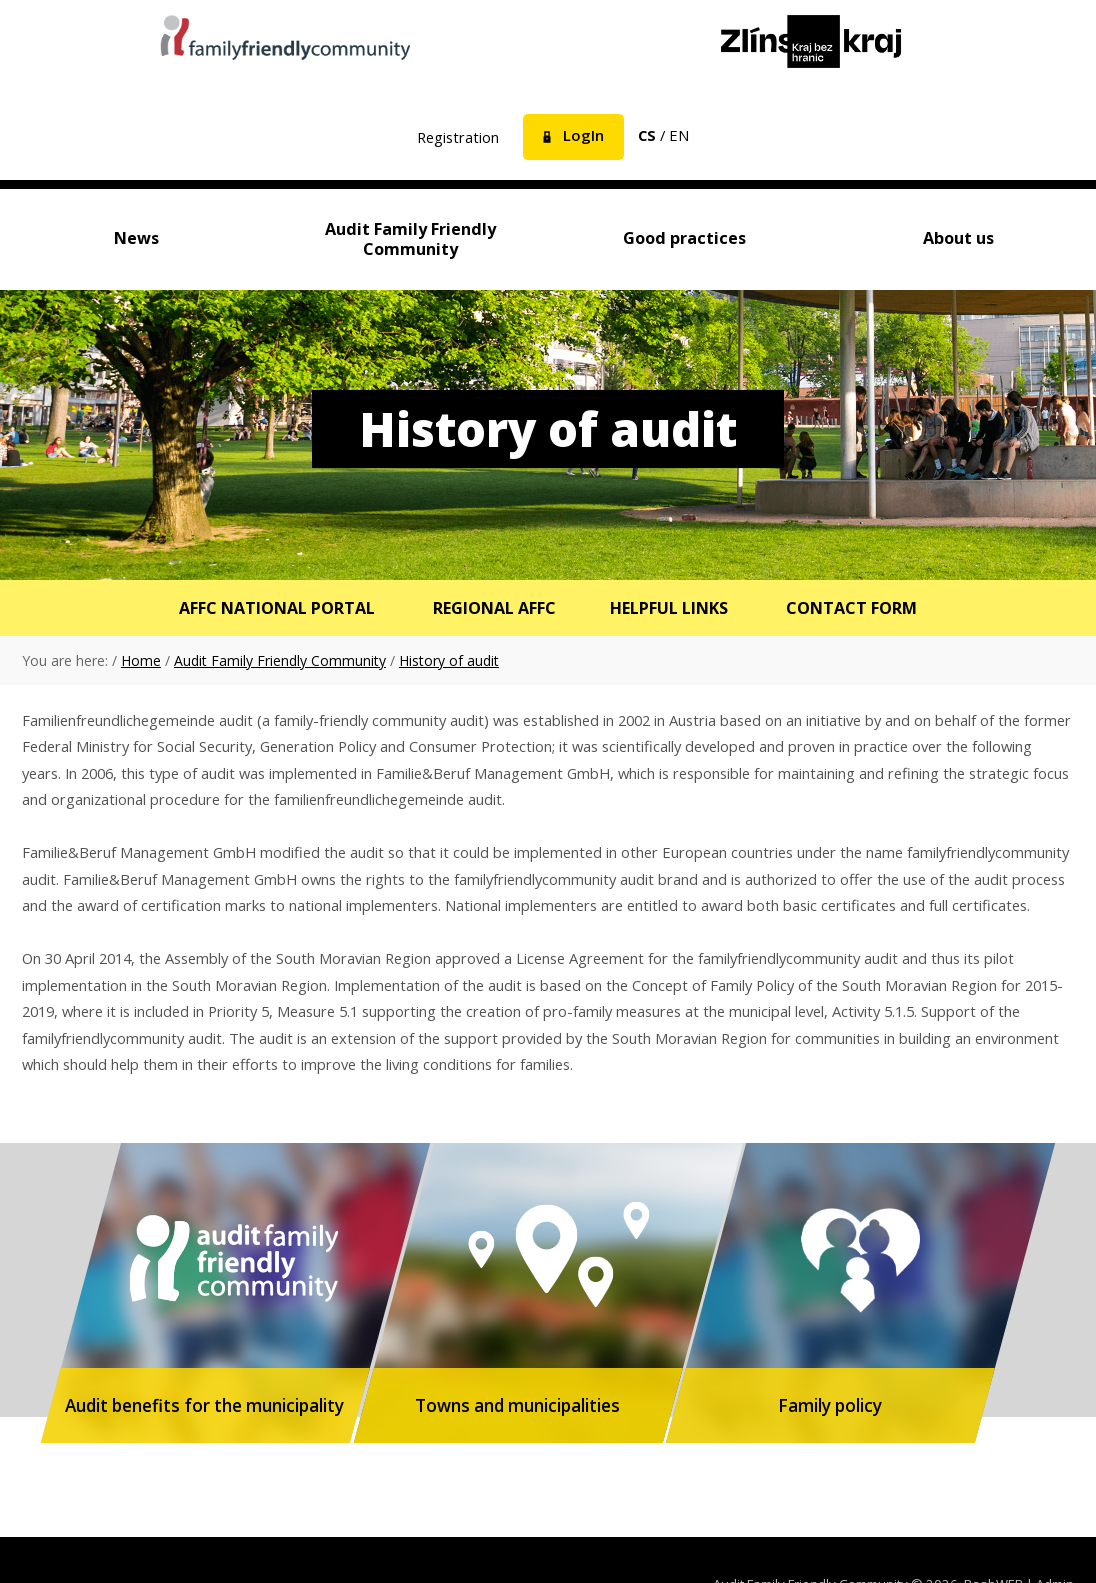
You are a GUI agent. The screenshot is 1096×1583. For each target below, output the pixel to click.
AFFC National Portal (274, 608)
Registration (458, 137)
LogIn (583, 135)
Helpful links (671, 608)
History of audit (449, 661)
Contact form (856, 608)
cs (647, 135)
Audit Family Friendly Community (280, 661)
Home (141, 661)
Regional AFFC (494, 608)
